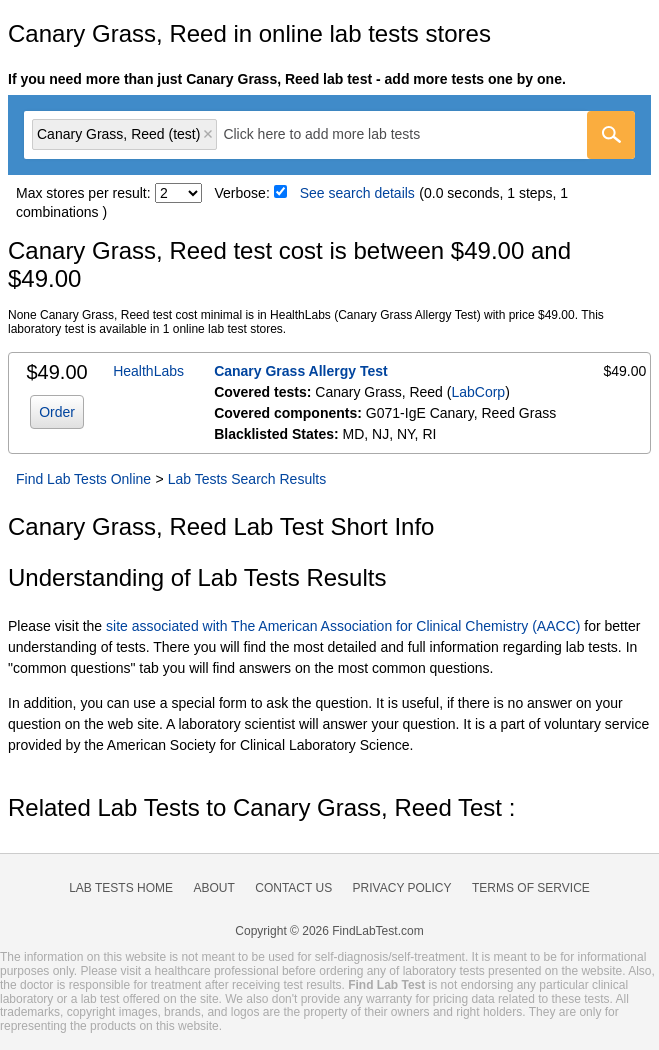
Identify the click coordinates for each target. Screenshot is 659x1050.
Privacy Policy (402, 888)
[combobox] (329, 135)
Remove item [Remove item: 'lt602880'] (208, 134)
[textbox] (335, 134)
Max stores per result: (83, 193)
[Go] (611, 135)
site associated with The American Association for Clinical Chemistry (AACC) (343, 626)
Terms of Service (531, 888)
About (213, 888)
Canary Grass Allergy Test (301, 371)
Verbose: (242, 193)
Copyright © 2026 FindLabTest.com (329, 931)
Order (57, 412)
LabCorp (478, 392)
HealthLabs (148, 371)
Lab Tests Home (121, 888)
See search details (357, 193)
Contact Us (293, 888)
